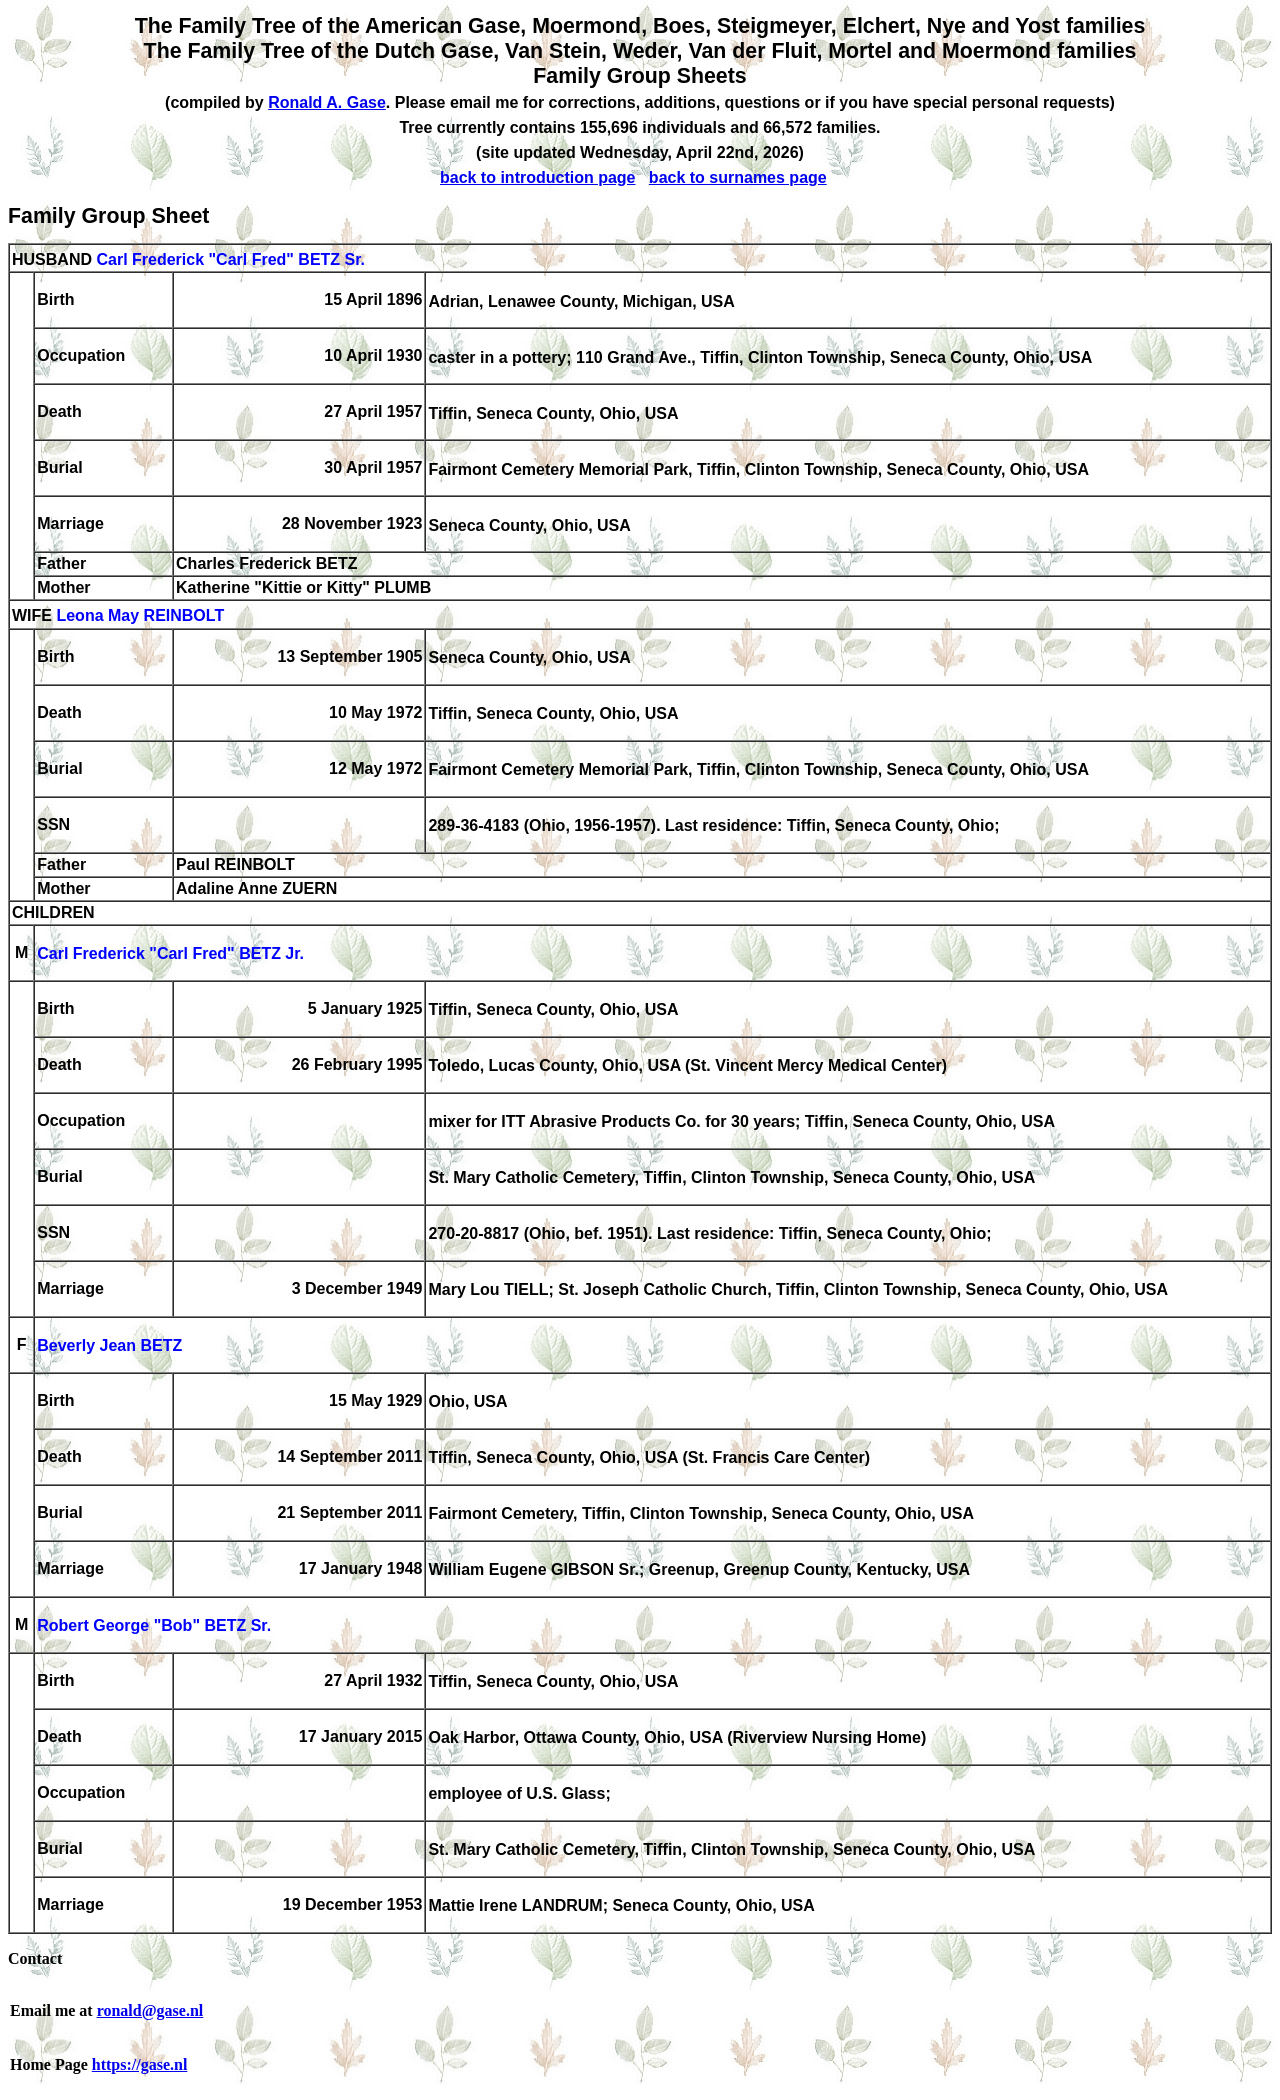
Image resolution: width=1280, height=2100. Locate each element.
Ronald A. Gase (327, 102)
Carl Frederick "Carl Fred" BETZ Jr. (170, 954)
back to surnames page (738, 177)
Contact (35, 1958)
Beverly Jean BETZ (109, 1346)
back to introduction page (538, 177)
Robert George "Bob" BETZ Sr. (154, 1626)
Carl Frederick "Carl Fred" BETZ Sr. (230, 259)
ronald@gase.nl (150, 2010)
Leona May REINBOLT (140, 616)
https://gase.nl (140, 2064)
